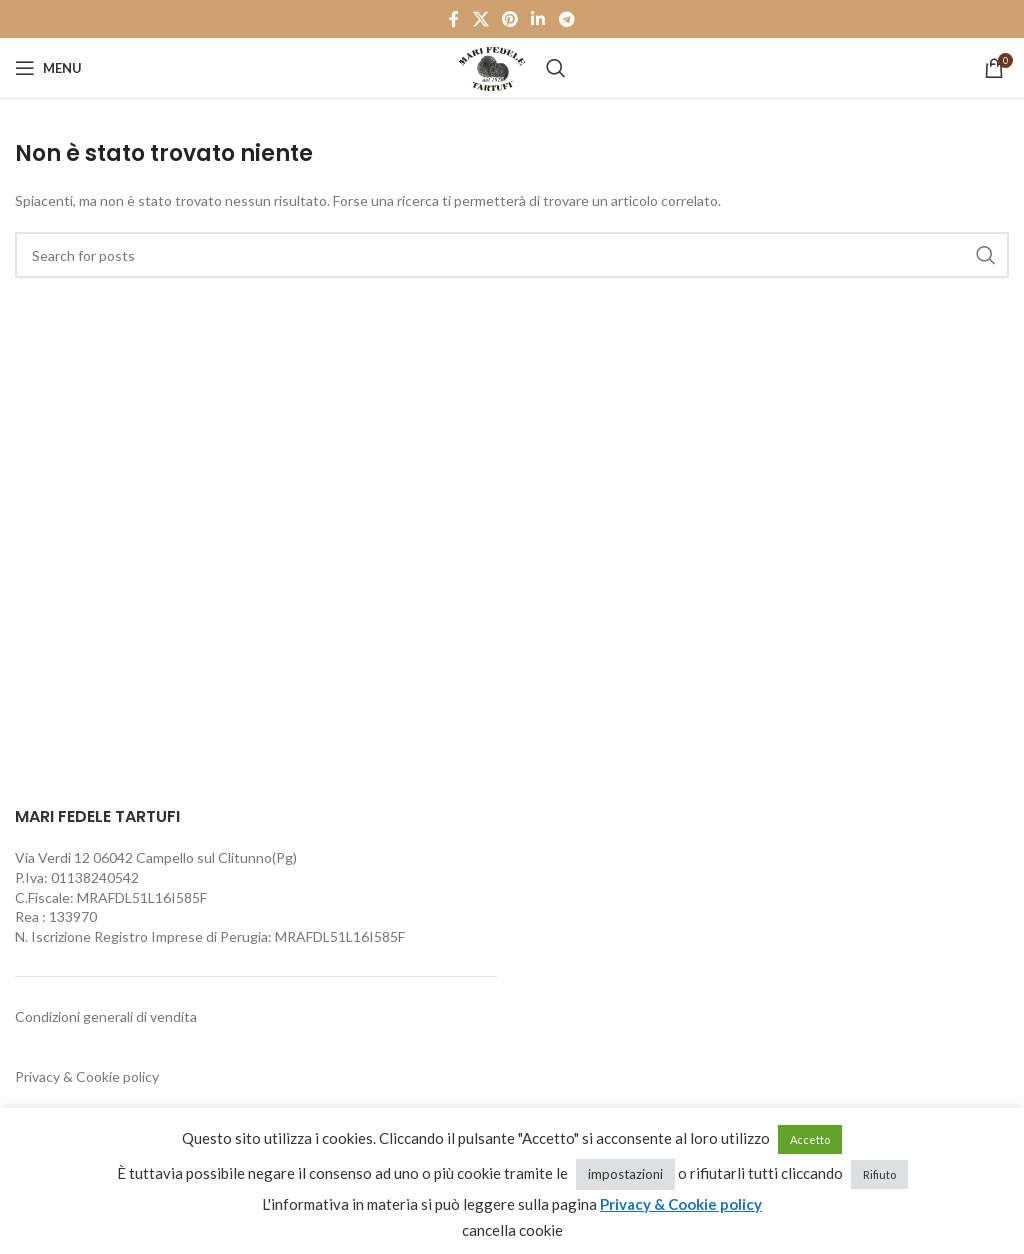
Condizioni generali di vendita (106, 1016)
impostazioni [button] (625, 1174)
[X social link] (480, 19)
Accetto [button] (810, 1139)
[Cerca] (556, 68)
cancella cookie (512, 1230)
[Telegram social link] (566, 19)
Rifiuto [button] (879, 1174)
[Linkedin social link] (538, 19)
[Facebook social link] (454, 19)
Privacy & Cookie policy (87, 1076)
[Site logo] (491, 66)
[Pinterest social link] (509, 19)
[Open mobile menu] (48, 68)
